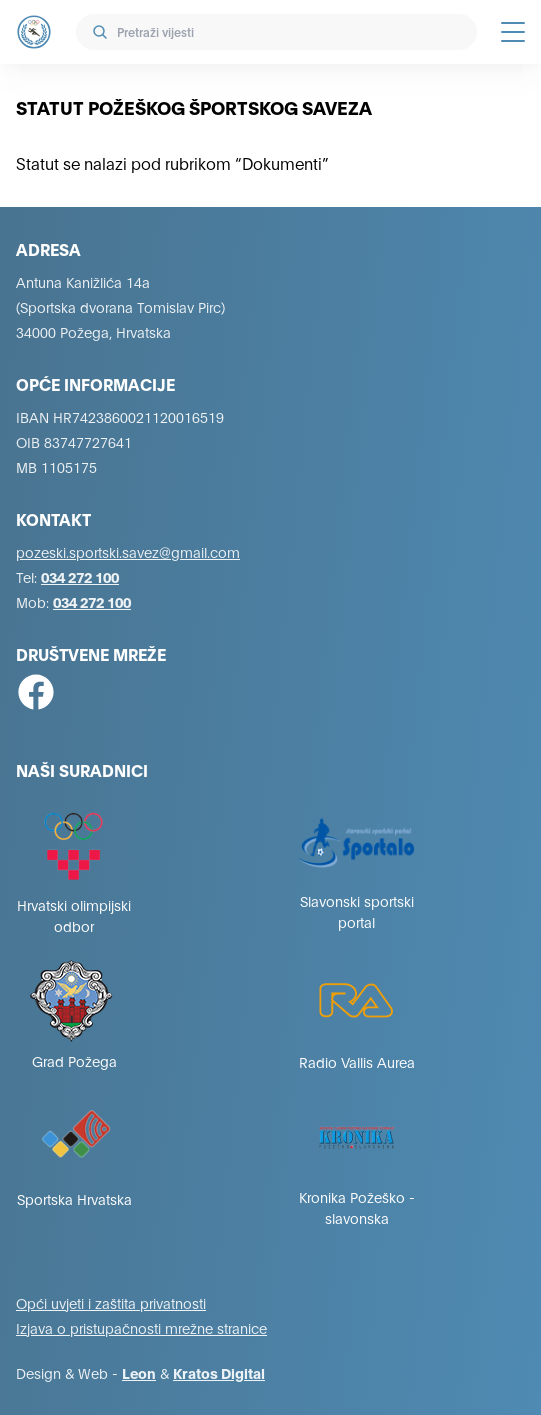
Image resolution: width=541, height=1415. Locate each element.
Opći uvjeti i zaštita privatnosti (111, 1302)
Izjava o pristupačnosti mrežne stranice (141, 1327)
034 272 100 (80, 576)
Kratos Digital (219, 1372)
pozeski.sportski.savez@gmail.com (128, 551)
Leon (139, 1372)
